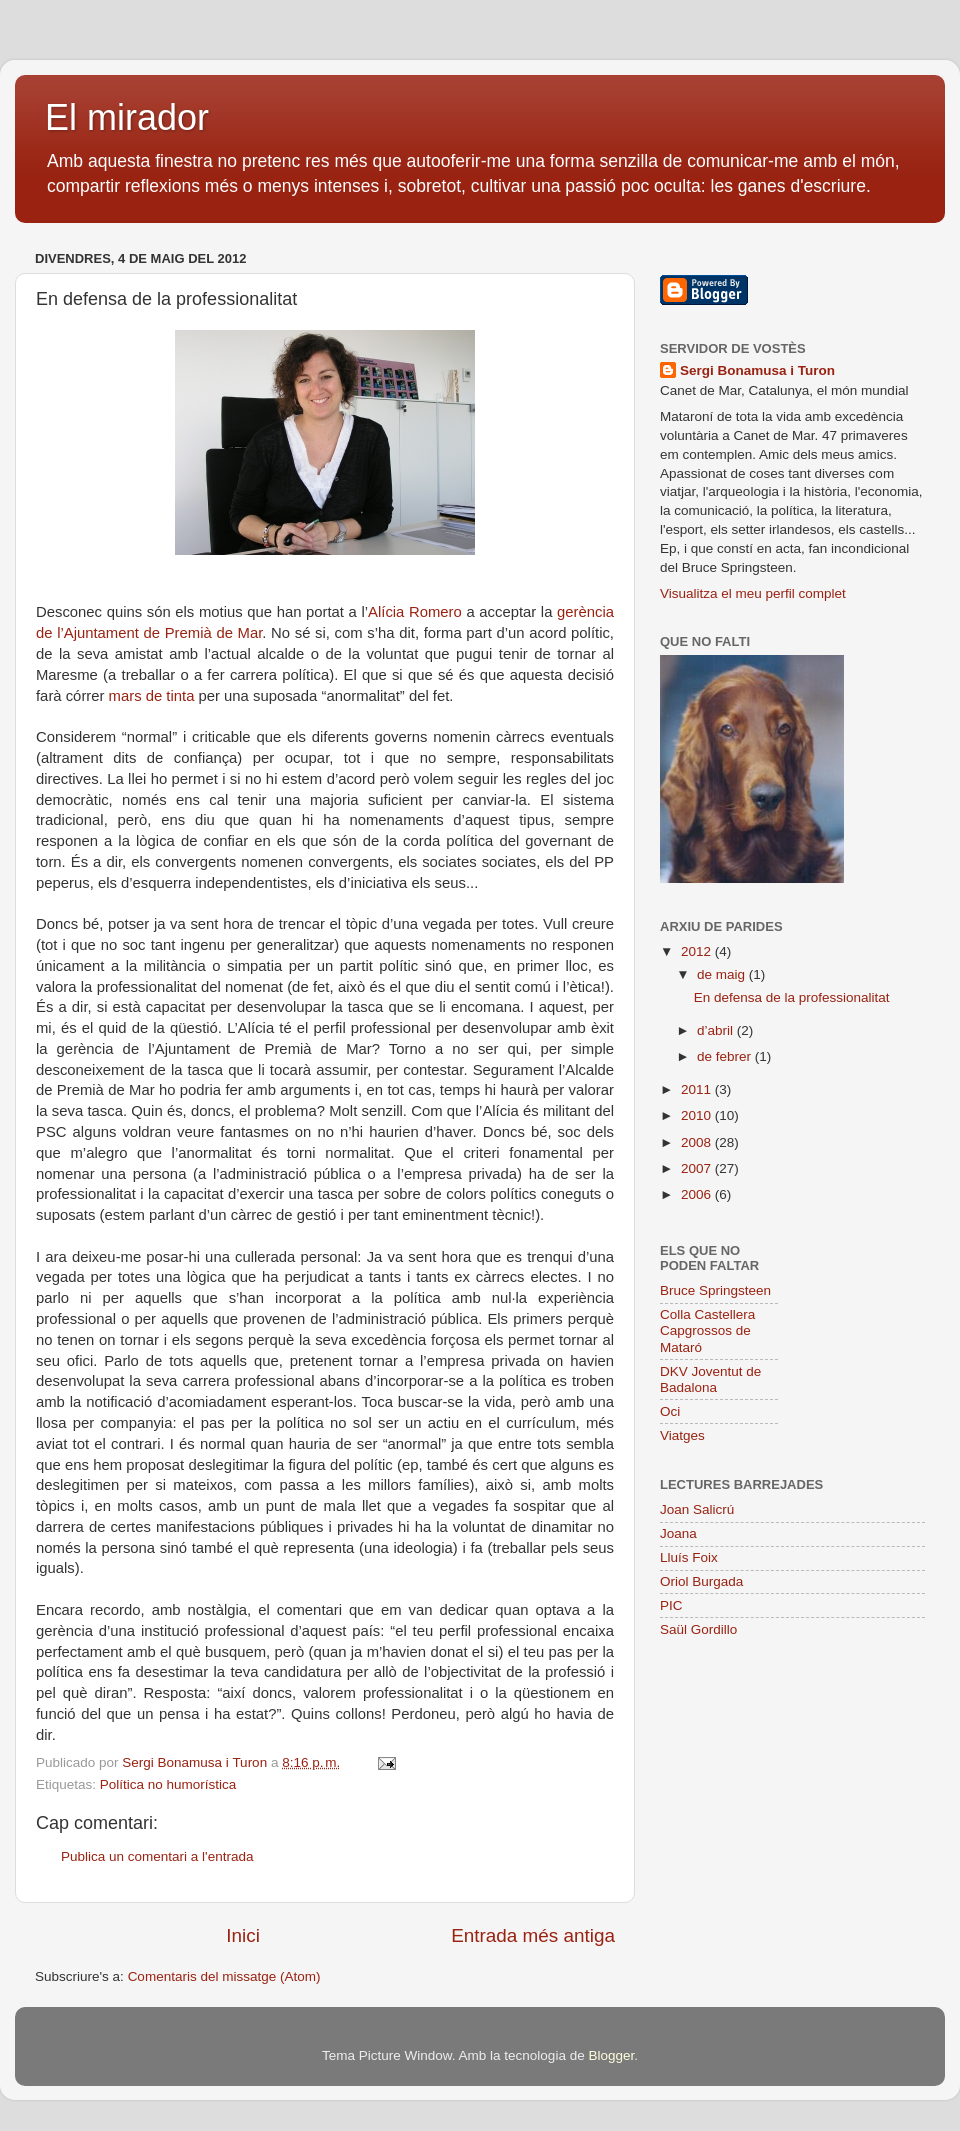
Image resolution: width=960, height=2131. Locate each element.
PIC (671, 1605)
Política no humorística (168, 1784)
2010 (698, 1115)
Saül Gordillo (698, 1629)
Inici (243, 1935)
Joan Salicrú (697, 1509)
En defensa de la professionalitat (792, 997)
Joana (678, 1533)
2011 (698, 1089)
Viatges (682, 1435)
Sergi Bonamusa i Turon (757, 370)
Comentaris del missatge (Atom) (224, 1976)
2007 (698, 1168)
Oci (670, 1411)
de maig (723, 974)
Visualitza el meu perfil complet (753, 593)
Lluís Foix (689, 1557)
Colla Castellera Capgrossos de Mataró (707, 1330)
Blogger (611, 2055)
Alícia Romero (415, 612)
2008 (698, 1142)
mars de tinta (152, 696)
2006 (698, 1194)
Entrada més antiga (533, 1935)
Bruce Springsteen (715, 1290)
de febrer (726, 1056)
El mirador (127, 117)
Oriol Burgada (701, 1581)
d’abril (717, 1030)
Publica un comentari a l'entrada (157, 1856)
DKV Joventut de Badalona (710, 1379)
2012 (698, 951)
